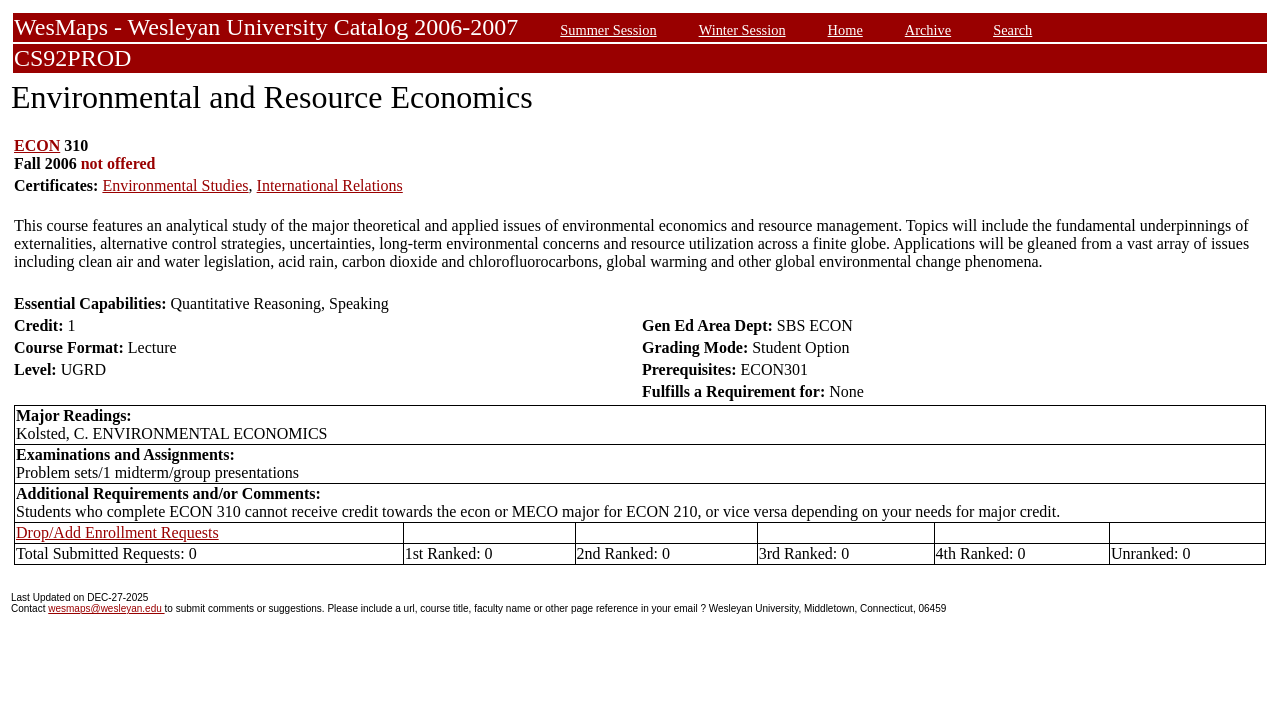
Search (1012, 30)
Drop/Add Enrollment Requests (117, 532)
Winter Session (742, 30)
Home (845, 30)
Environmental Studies (175, 185)
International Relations (330, 185)
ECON (37, 145)
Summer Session (608, 30)
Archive (928, 30)
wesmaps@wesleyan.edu (106, 608)
